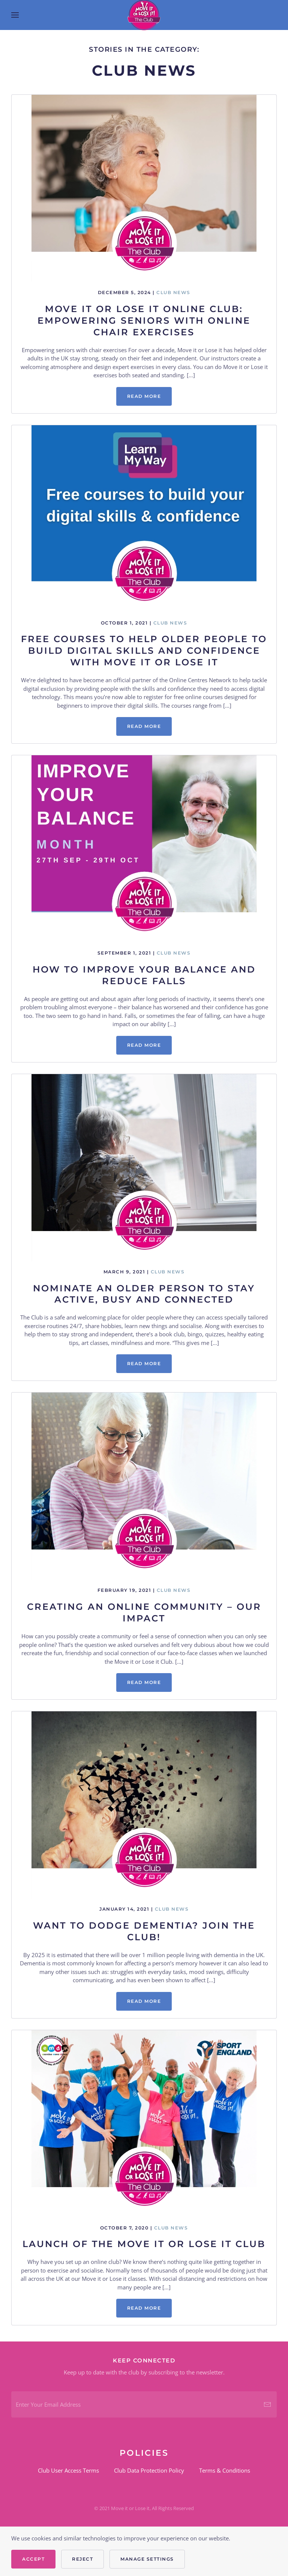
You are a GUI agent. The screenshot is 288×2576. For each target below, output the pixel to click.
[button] (15, 15)
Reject (82, 2559)
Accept (33, 2559)
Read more (144, 396)
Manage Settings (147, 2559)
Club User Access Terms (68, 2470)
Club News (173, 292)
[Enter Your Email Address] (144, 2404)
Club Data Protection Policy (149, 2470)
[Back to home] (144, 15)
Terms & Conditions (224, 2470)
